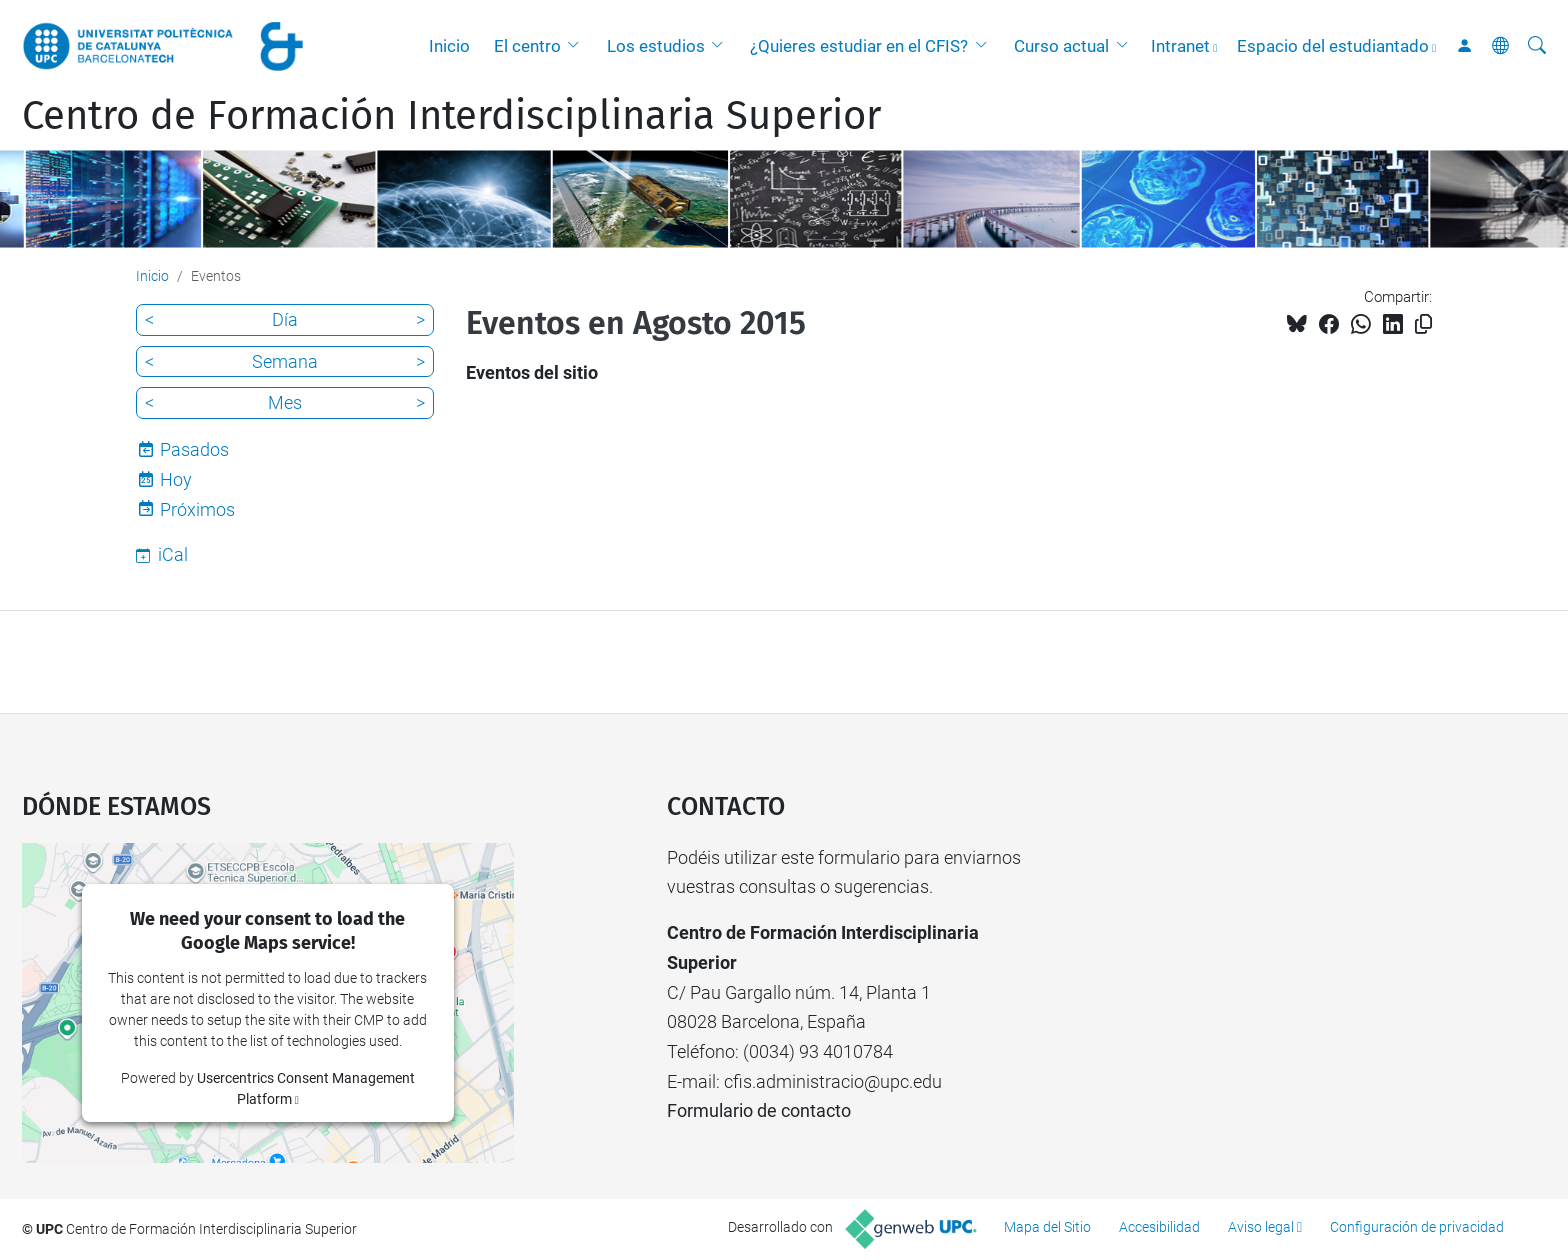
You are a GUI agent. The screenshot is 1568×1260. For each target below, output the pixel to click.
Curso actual (1061, 46)
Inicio (449, 46)
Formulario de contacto (759, 1110)
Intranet (1180, 46)
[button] (578, 46)
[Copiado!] (1423, 324)
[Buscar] (1537, 46)
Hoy (176, 479)
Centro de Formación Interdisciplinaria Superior (451, 116)
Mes (285, 402)
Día (285, 319)
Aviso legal (1261, 1227)
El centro (527, 46)
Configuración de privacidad (1417, 1227)
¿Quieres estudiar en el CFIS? (859, 46)
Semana (285, 361)
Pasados (194, 449)
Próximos (197, 509)
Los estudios (656, 46)
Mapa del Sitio (1047, 1227)
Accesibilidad (1159, 1227)
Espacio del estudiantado (1333, 46)
